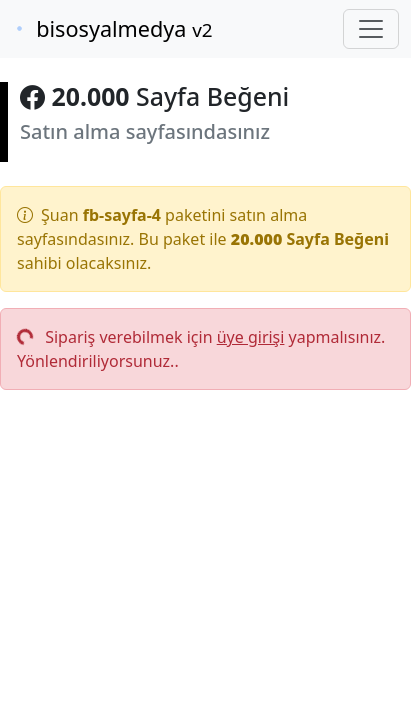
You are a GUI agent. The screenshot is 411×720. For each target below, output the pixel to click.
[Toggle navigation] (371, 29)
